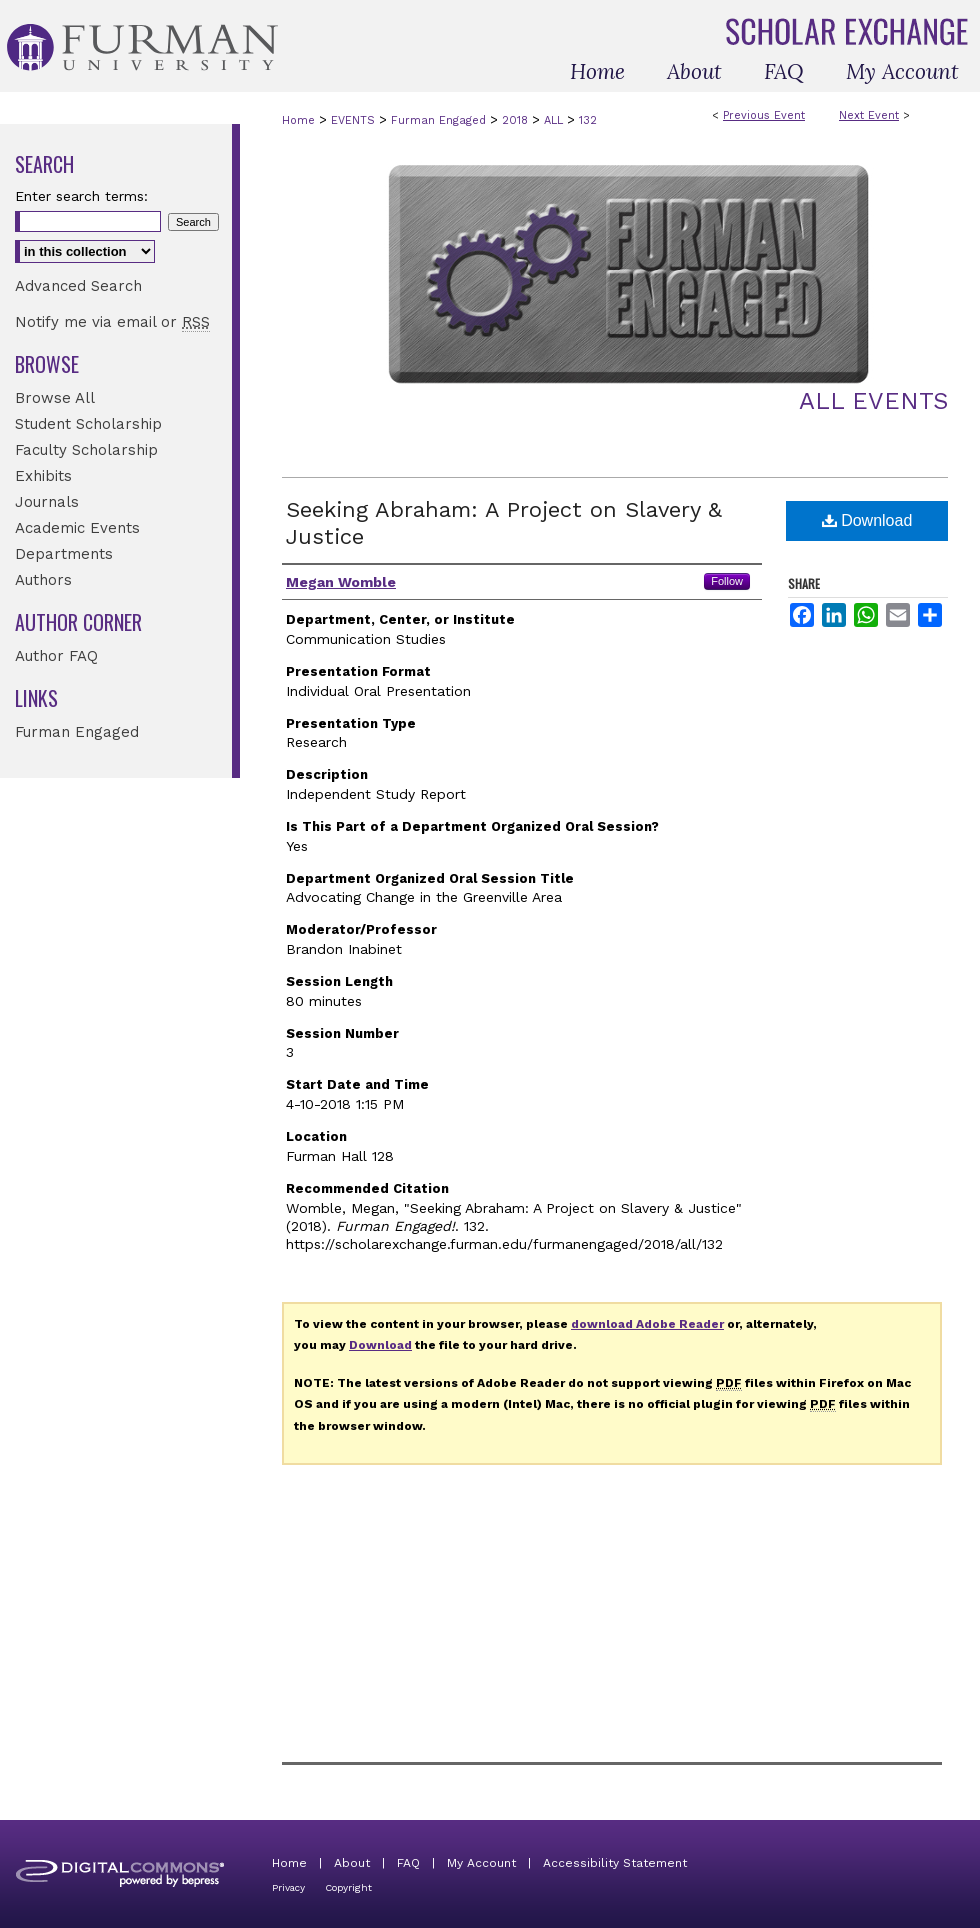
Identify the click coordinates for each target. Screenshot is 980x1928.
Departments (64, 554)
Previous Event (764, 115)
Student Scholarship (88, 424)
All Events (873, 401)
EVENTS (355, 120)
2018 (517, 120)
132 (588, 120)
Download (867, 520)
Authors (43, 580)
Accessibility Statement (615, 1863)
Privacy (288, 1887)
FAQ (408, 1863)
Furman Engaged (440, 120)
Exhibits (43, 476)
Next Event (869, 115)
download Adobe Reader (647, 1324)
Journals (47, 502)
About (352, 1863)
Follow (727, 581)
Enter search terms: (81, 196)
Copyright (348, 1887)
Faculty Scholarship (86, 450)
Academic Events (77, 528)
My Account (481, 1863)
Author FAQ (56, 656)
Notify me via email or (112, 322)
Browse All (55, 398)
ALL (555, 120)
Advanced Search (78, 286)
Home (298, 120)
